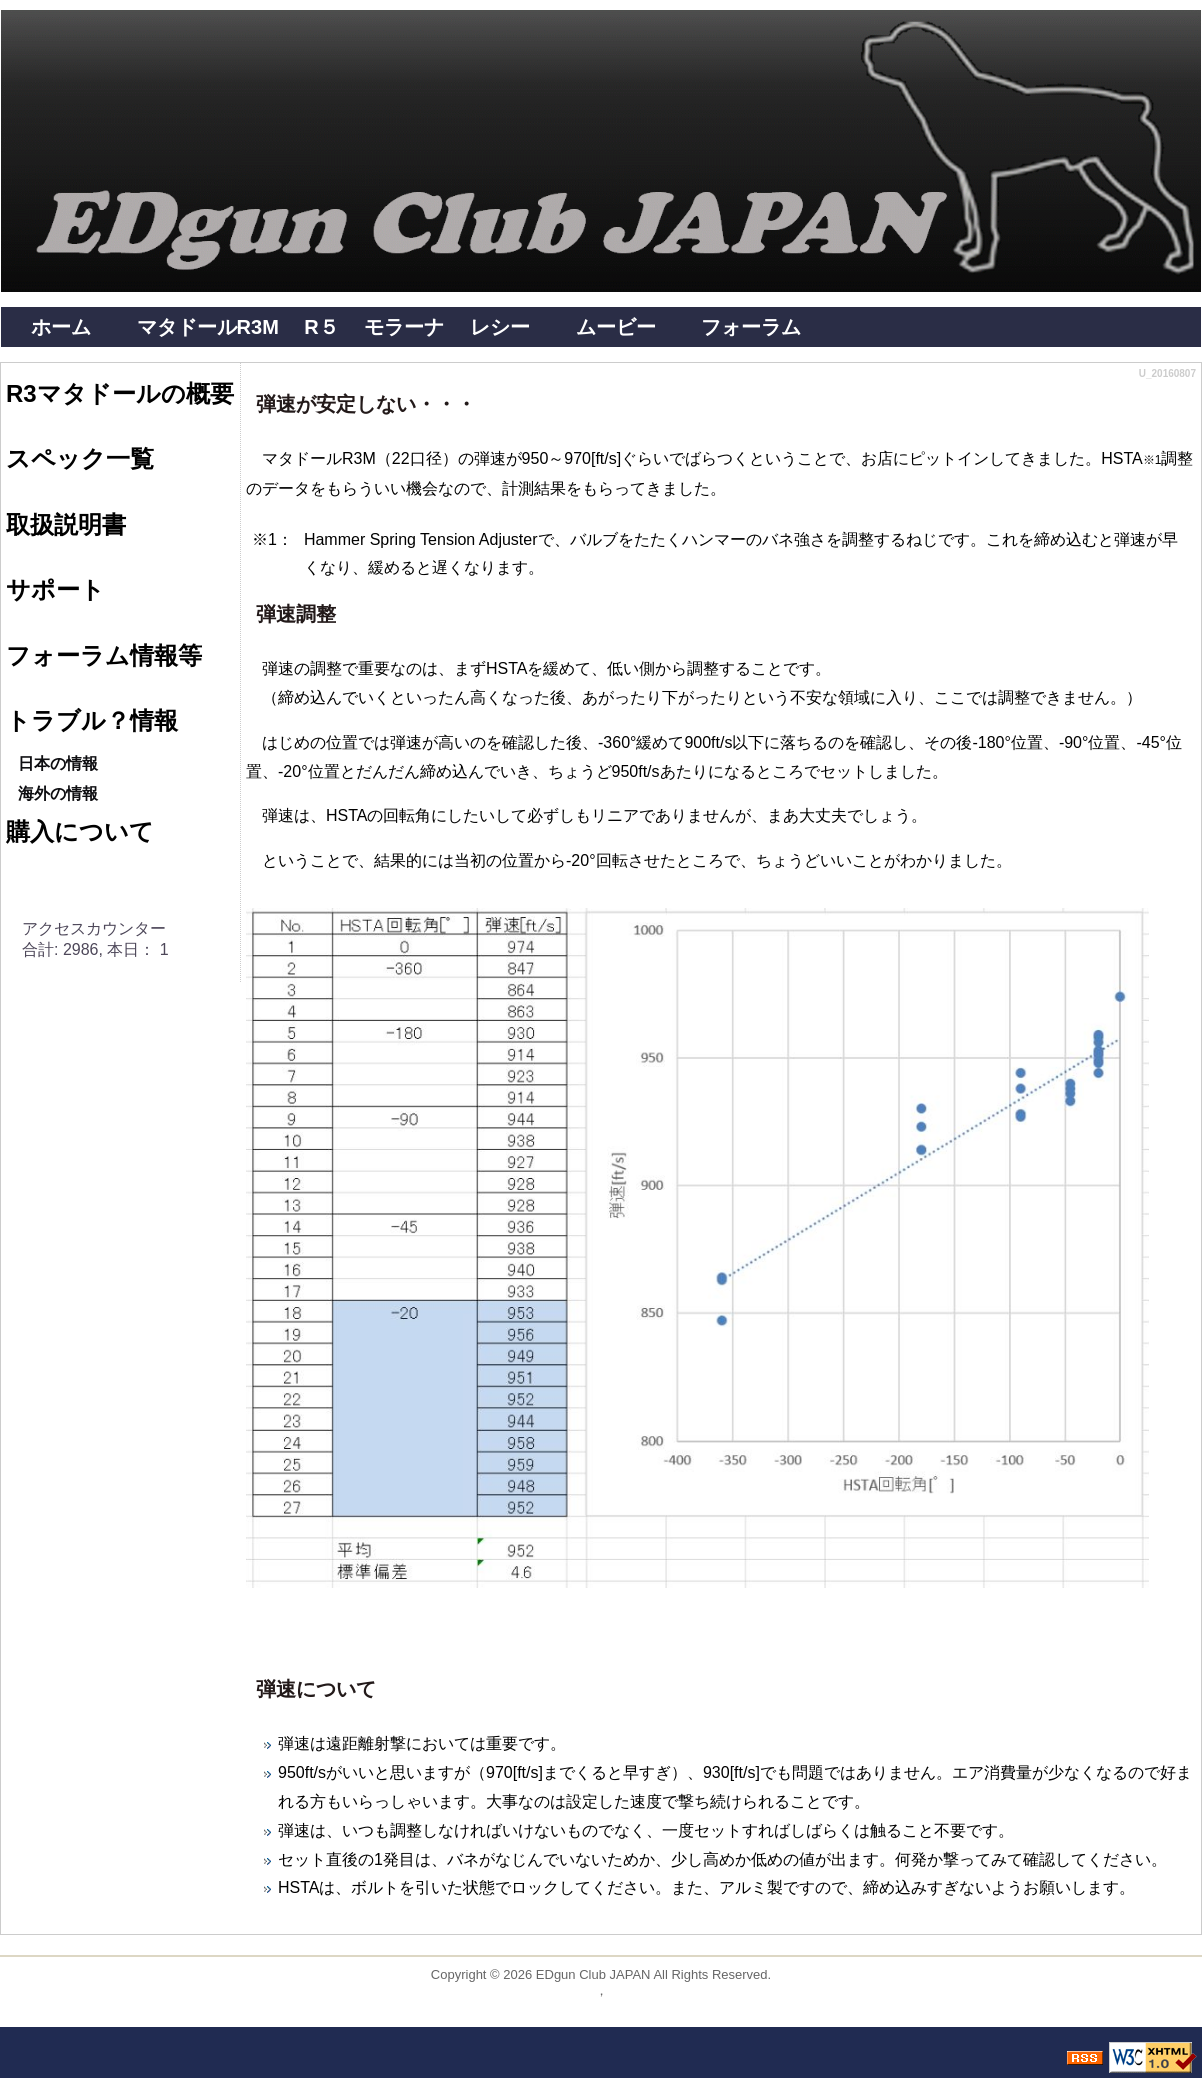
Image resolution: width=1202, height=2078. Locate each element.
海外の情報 (58, 793)
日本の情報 (58, 763)
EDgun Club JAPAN (593, 1974)
